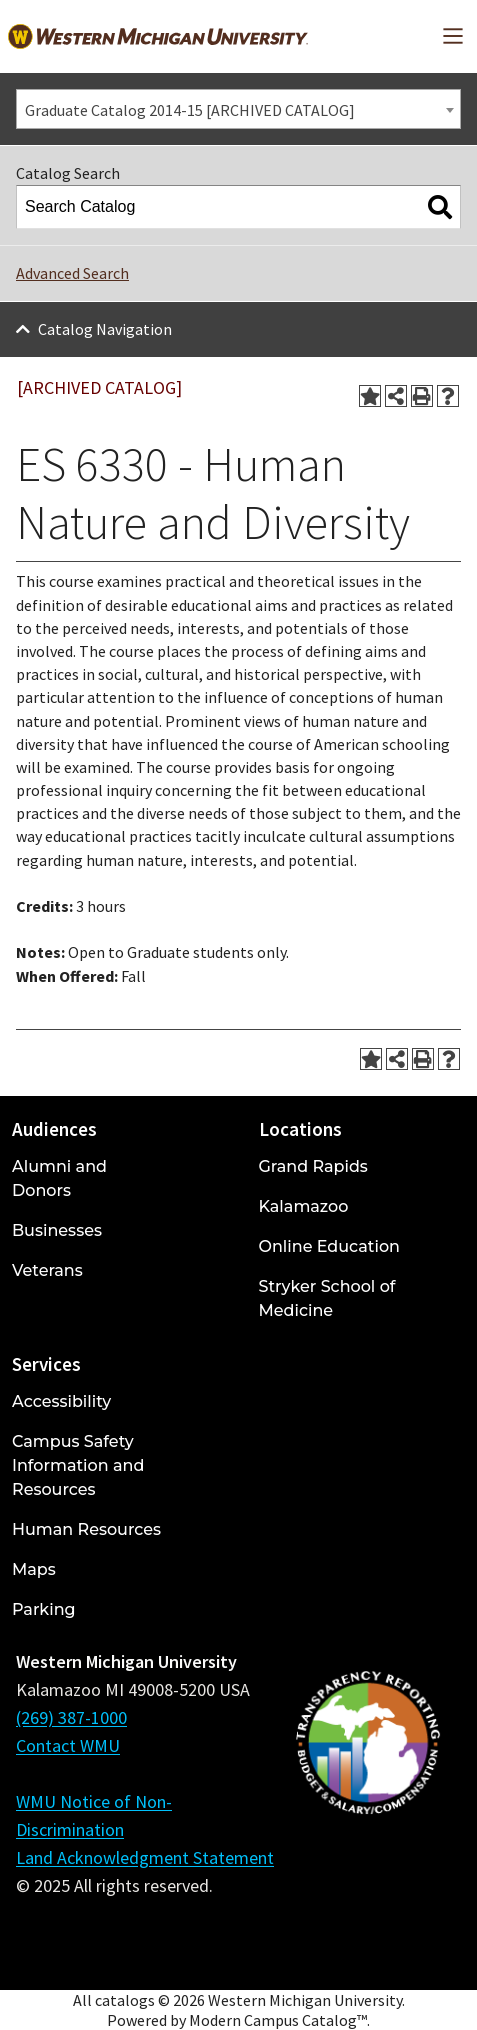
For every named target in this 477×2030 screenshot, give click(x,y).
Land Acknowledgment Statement (145, 1857)
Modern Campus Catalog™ (278, 2020)
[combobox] (238, 109)
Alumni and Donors (59, 1178)
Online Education (329, 1246)
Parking (44, 1609)
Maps (34, 1569)
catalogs (125, 2000)
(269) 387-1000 (71, 1717)
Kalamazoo (304, 1206)
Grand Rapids (313, 1166)
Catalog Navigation (105, 329)
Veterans (47, 1270)
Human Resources (86, 1529)
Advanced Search (72, 273)
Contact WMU (68, 1745)
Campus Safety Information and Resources (78, 1465)
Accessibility (61, 1401)
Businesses (57, 1230)
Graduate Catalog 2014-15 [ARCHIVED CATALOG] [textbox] (190, 110)
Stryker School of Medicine (327, 1298)
